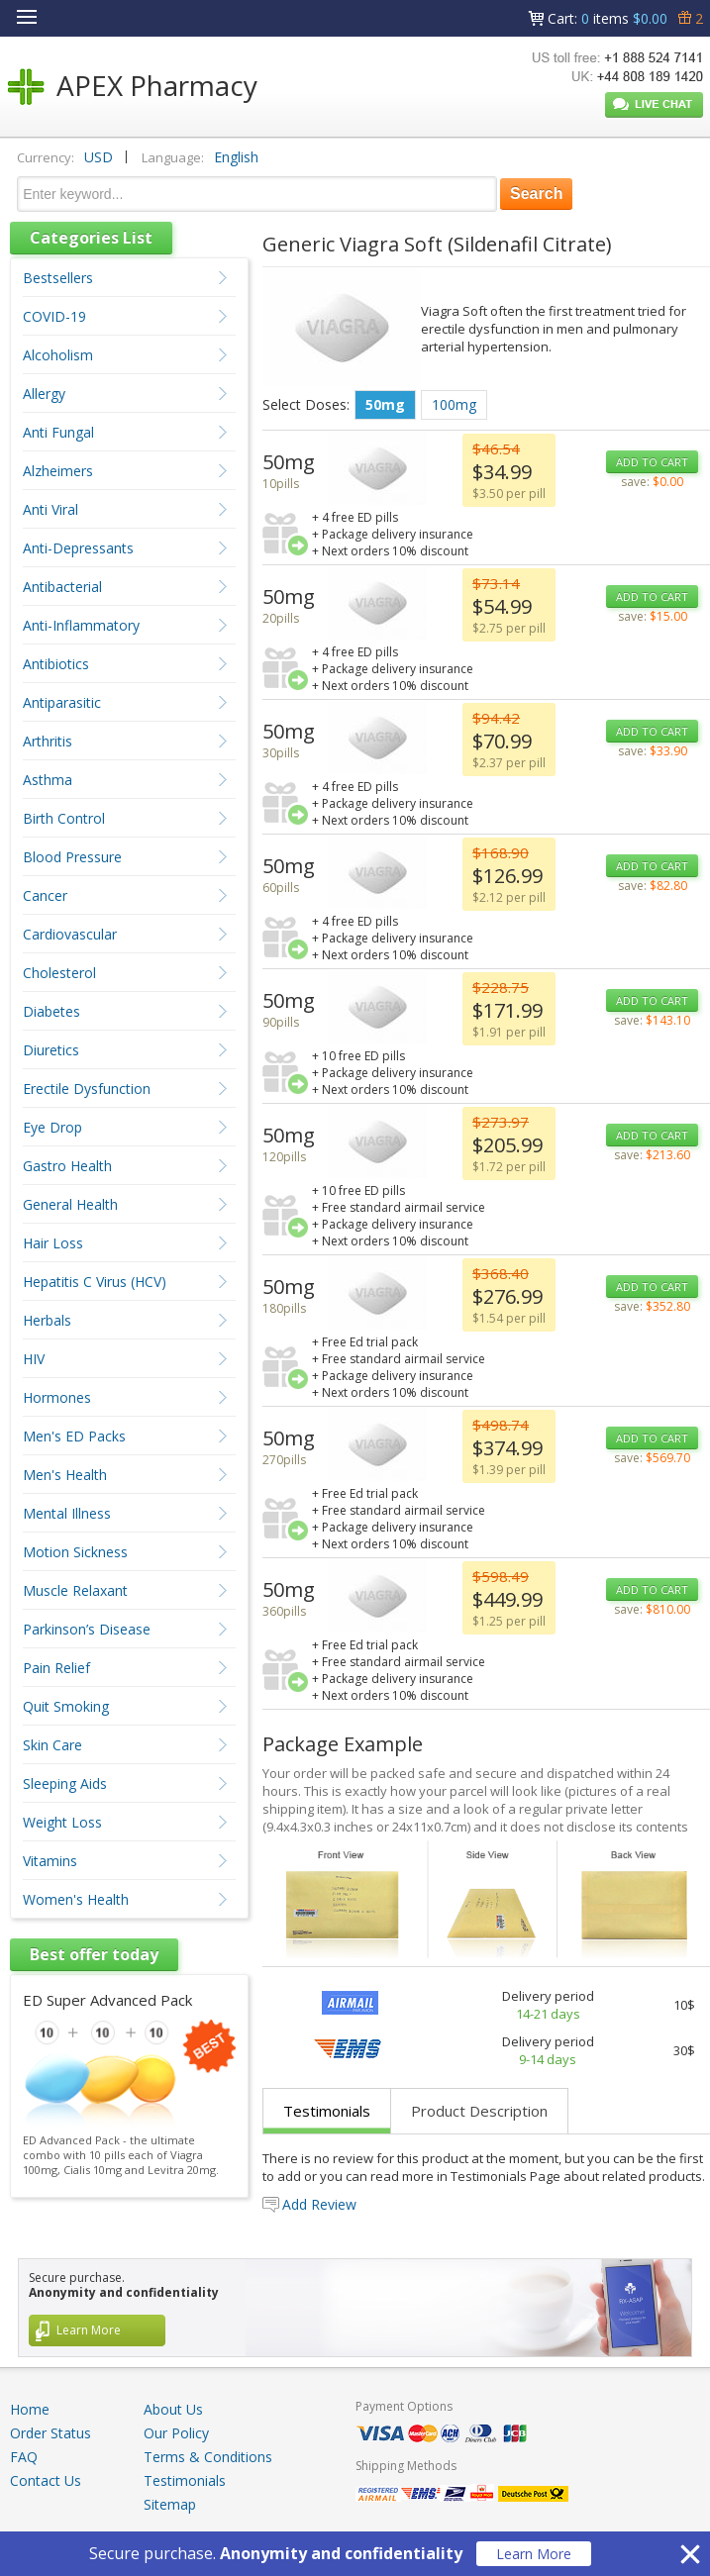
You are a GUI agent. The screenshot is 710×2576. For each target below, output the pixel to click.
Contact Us (45, 2480)
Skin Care (52, 1744)
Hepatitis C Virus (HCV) (94, 1281)
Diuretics (51, 1049)
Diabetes (51, 1011)
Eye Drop (52, 1127)
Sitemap (170, 2504)
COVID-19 (54, 316)
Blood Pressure (72, 856)
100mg (454, 404)
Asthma (47, 779)
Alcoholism (58, 355)
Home (30, 2409)
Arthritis (47, 741)
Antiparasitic (62, 702)
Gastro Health (67, 1165)
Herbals (47, 1320)
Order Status (50, 2433)
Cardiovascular (70, 934)
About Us (173, 2409)
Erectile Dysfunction (87, 1088)
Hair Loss (53, 1243)
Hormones (57, 1397)
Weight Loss (62, 1822)
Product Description (479, 2111)
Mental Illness (67, 1513)
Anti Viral (50, 509)
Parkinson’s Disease (87, 1629)
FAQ (24, 2456)
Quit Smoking (66, 1706)
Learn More (533, 2553)
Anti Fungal (58, 432)
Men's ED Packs (74, 1436)
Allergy (44, 393)
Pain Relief (56, 1667)
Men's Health (65, 1474)
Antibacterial (62, 586)
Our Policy (176, 2433)
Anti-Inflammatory (81, 625)
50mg (385, 404)
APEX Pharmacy (156, 85)
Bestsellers (58, 277)
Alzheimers (58, 470)
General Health (70, 1204)
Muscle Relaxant (75, 1590)
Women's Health (76, 1899)
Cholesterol (59, 972)
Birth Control (64, 818)
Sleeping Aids (65, 1783)
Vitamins (50, 1860)
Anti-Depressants (78, 548)
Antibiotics (56, 663)
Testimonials (326, 2111)
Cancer (45, 895)
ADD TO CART (652, 461)
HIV (34, 1358)
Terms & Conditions (208, 2456)
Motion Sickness (75, 1551)
